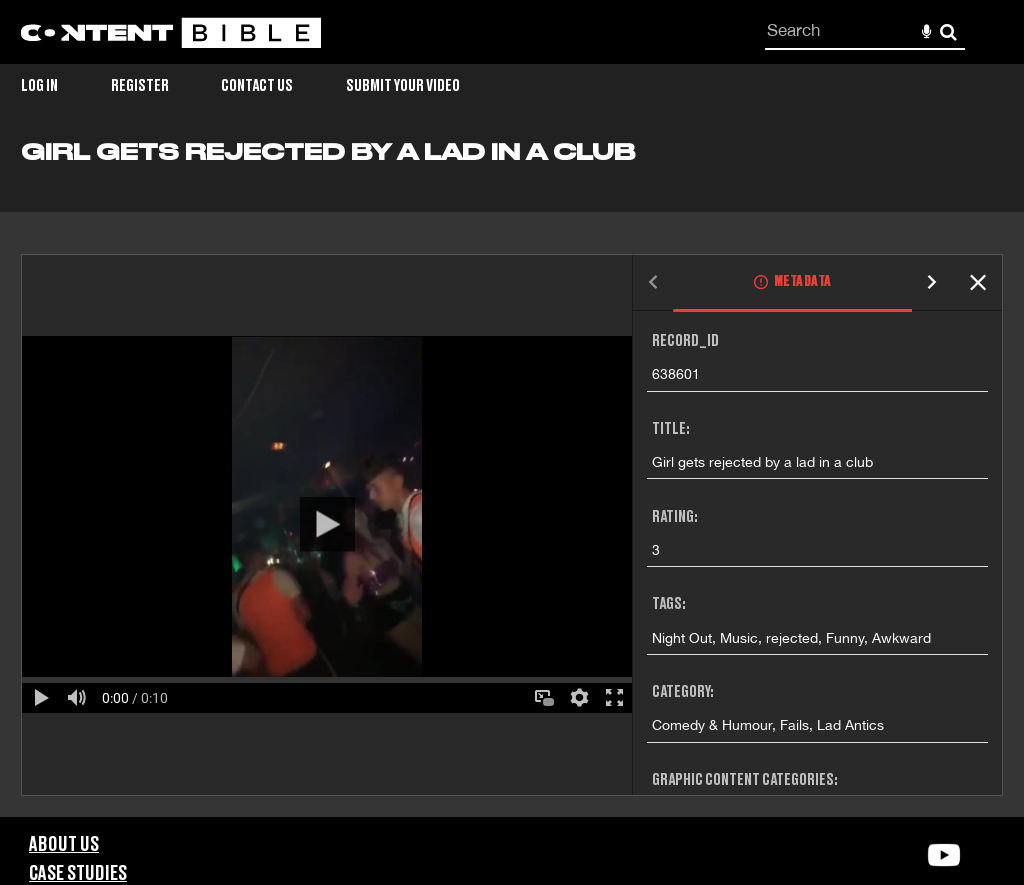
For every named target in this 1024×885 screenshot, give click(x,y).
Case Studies (78, 874)
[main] (512, 478)
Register (140, 86)
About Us (64, 845)
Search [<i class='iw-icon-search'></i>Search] (948, 31)
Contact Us (257, 86)
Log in (39, 86)
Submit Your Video (403, 86)
